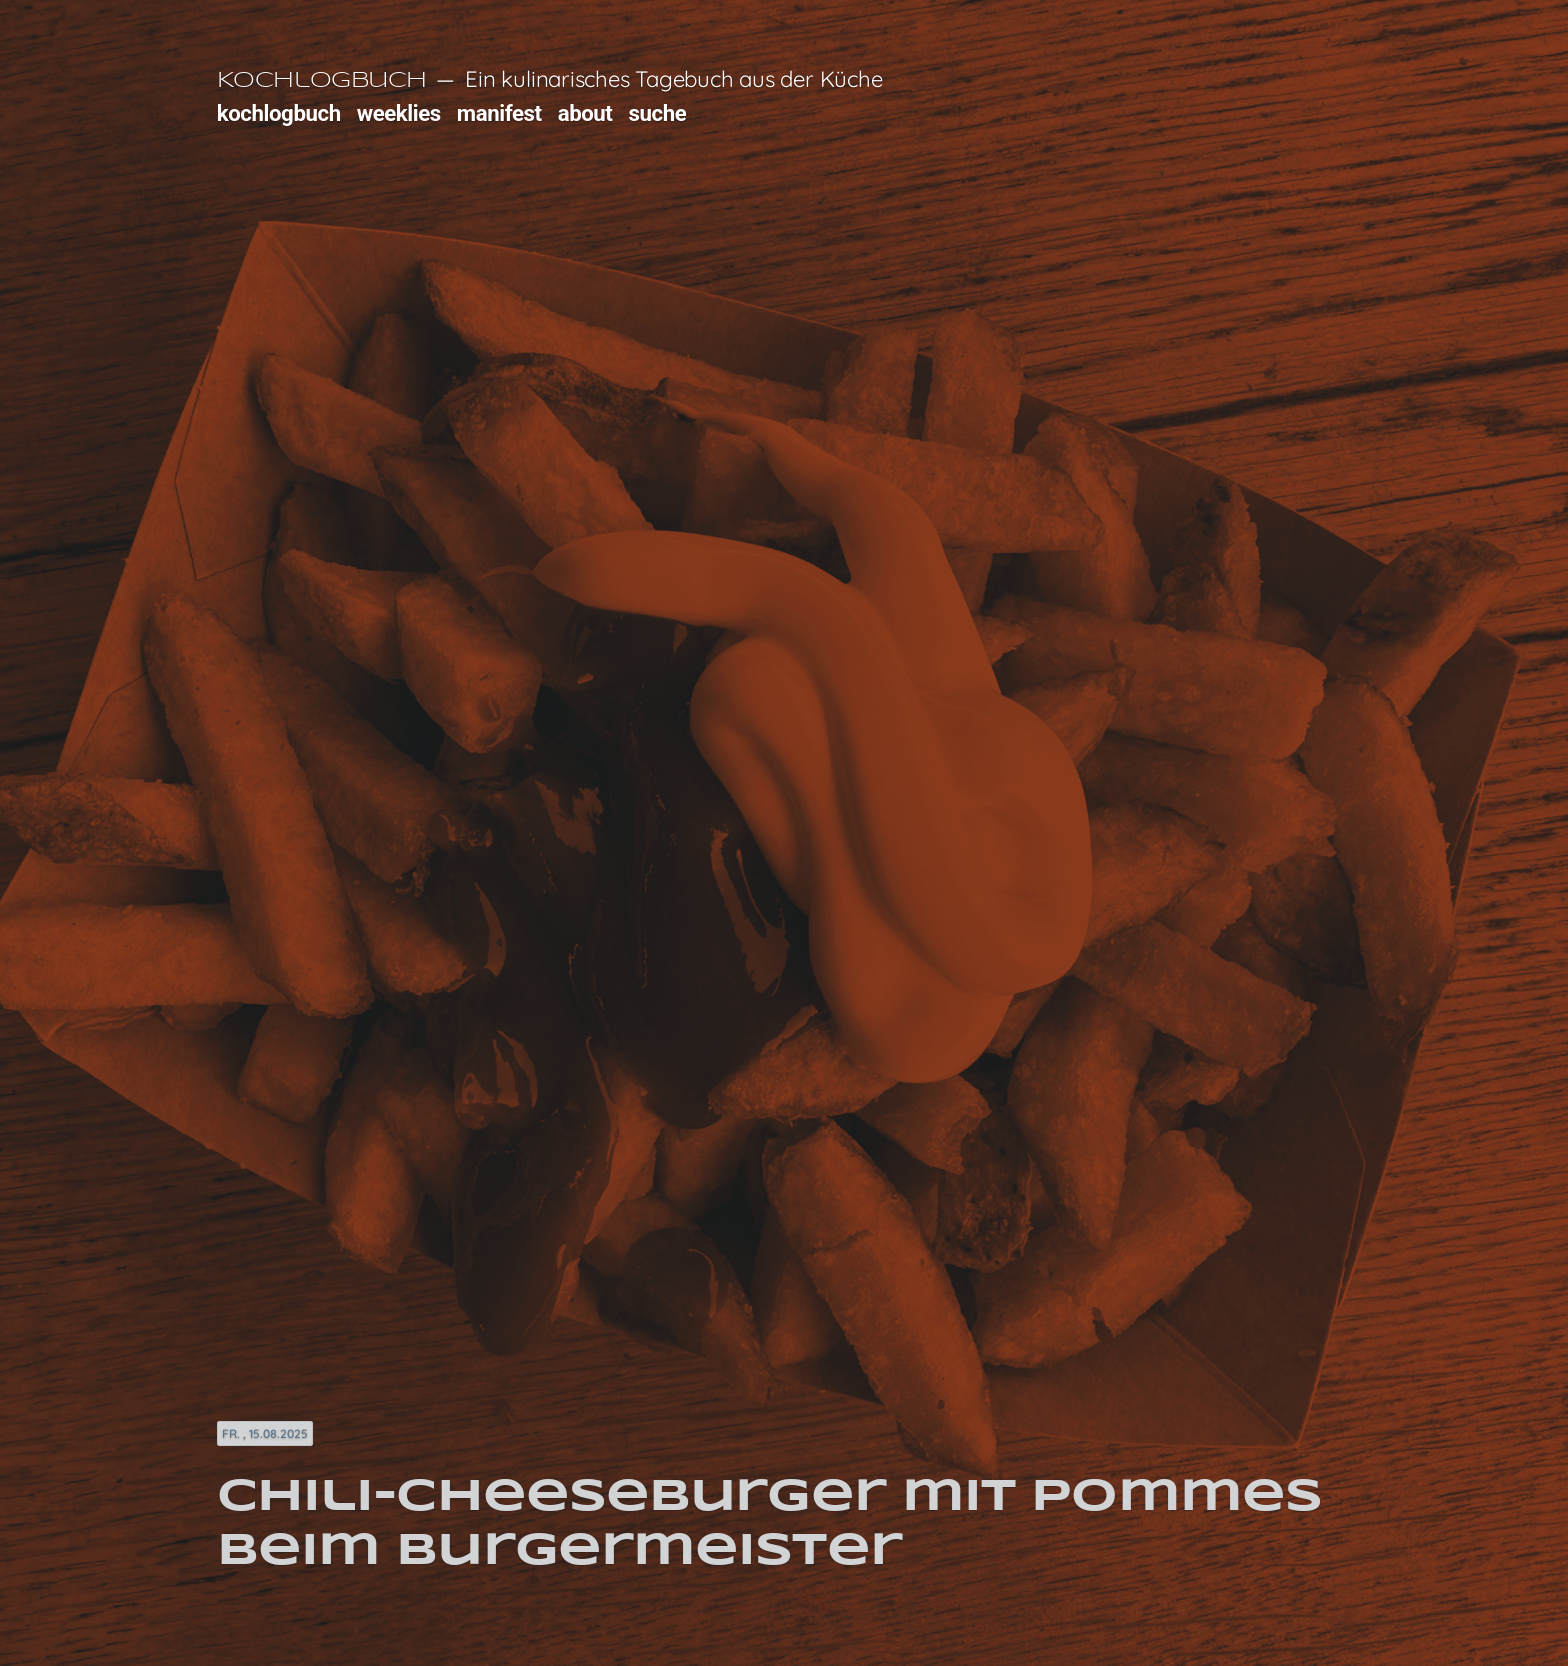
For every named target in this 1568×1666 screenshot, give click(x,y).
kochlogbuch (279, 113)
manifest (499, 113)
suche (658, 113)
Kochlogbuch (322, 81)
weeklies (399, 113)
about (585, 113)
